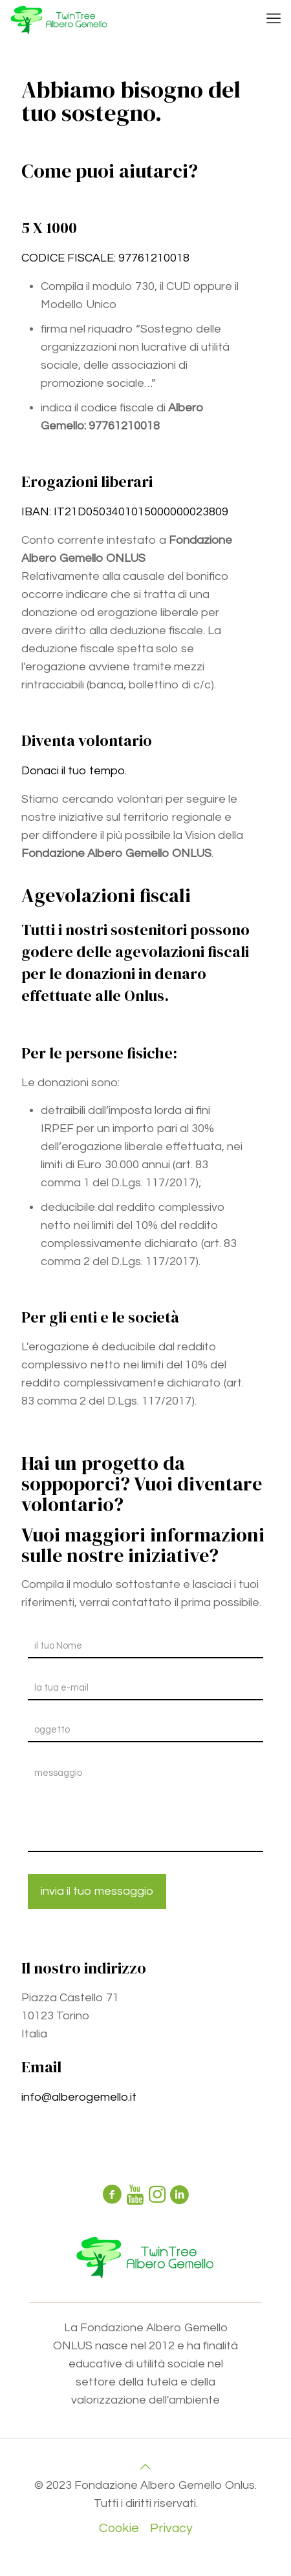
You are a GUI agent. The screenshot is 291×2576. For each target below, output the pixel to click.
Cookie (119, 2528)
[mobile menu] (274, 19)
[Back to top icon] (145, 2467)
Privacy (171, 2528)
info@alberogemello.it (78, 2097)
